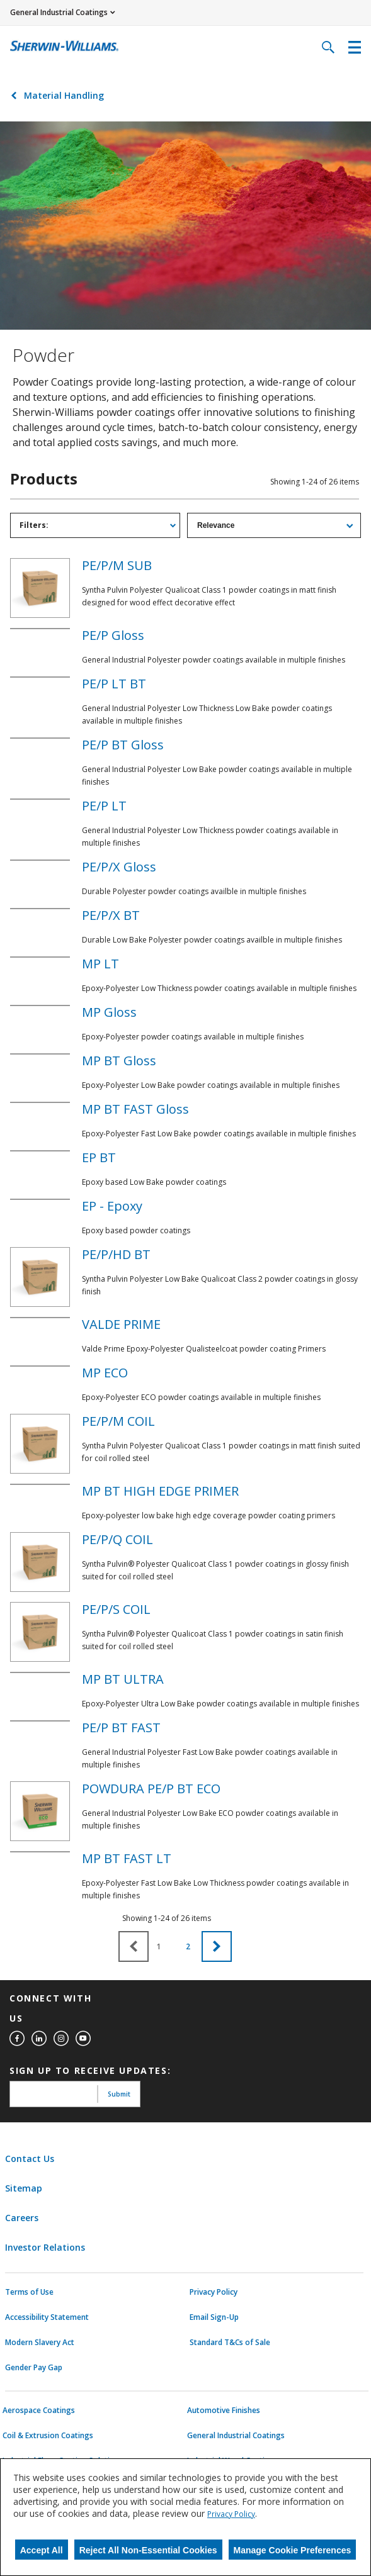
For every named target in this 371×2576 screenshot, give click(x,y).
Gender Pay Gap (33, 2368)
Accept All (41, 2550)
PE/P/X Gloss (119, 866)
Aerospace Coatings (39, 2410)
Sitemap (23, 2188)
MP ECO (105, 1372)
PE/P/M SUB (117, 565)
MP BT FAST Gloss (135, 1108)
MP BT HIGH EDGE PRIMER (160, 1490)
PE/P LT (104, 805)
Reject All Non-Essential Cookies (148, 2550)
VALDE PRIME (121, 1324)
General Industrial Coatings (236, 2436)
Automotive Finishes (223, 2410)
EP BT (99, 1157)
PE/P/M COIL (118, 1421)
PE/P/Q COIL (117, 1539)
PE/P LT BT (114, 683)
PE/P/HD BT (116, 1254)
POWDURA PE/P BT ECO (151, 1788)
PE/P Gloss (113, 635)
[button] (217, 1946)
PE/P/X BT (111, 915)
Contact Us (29, 2158)
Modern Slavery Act (39, 2343)
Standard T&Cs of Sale (230, 2343)
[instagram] (61, 2039)
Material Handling (64, 95)
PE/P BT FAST (121, 1727)
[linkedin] (39, 2039)
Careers (21, 2218)
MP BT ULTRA (123, 1679)
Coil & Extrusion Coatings (48, 2436)
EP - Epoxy (112, 1205)
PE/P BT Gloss (123, 744)
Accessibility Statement (47, 2317)
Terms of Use (29, 2292)
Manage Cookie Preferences (292, 2550)
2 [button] (188, 1946)
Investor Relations (45, 2247)
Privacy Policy (213, 2292)
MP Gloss (109, 1012)
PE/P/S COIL (116, 1609)
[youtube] (83, 2039)
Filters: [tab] (34, 525)
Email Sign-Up (214, 2317)
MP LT (100, 963)
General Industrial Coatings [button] (59, 12)
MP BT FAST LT (126, 1858)
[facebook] (17, 2039)
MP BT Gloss (119, 1060)
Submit (119, 2094)
